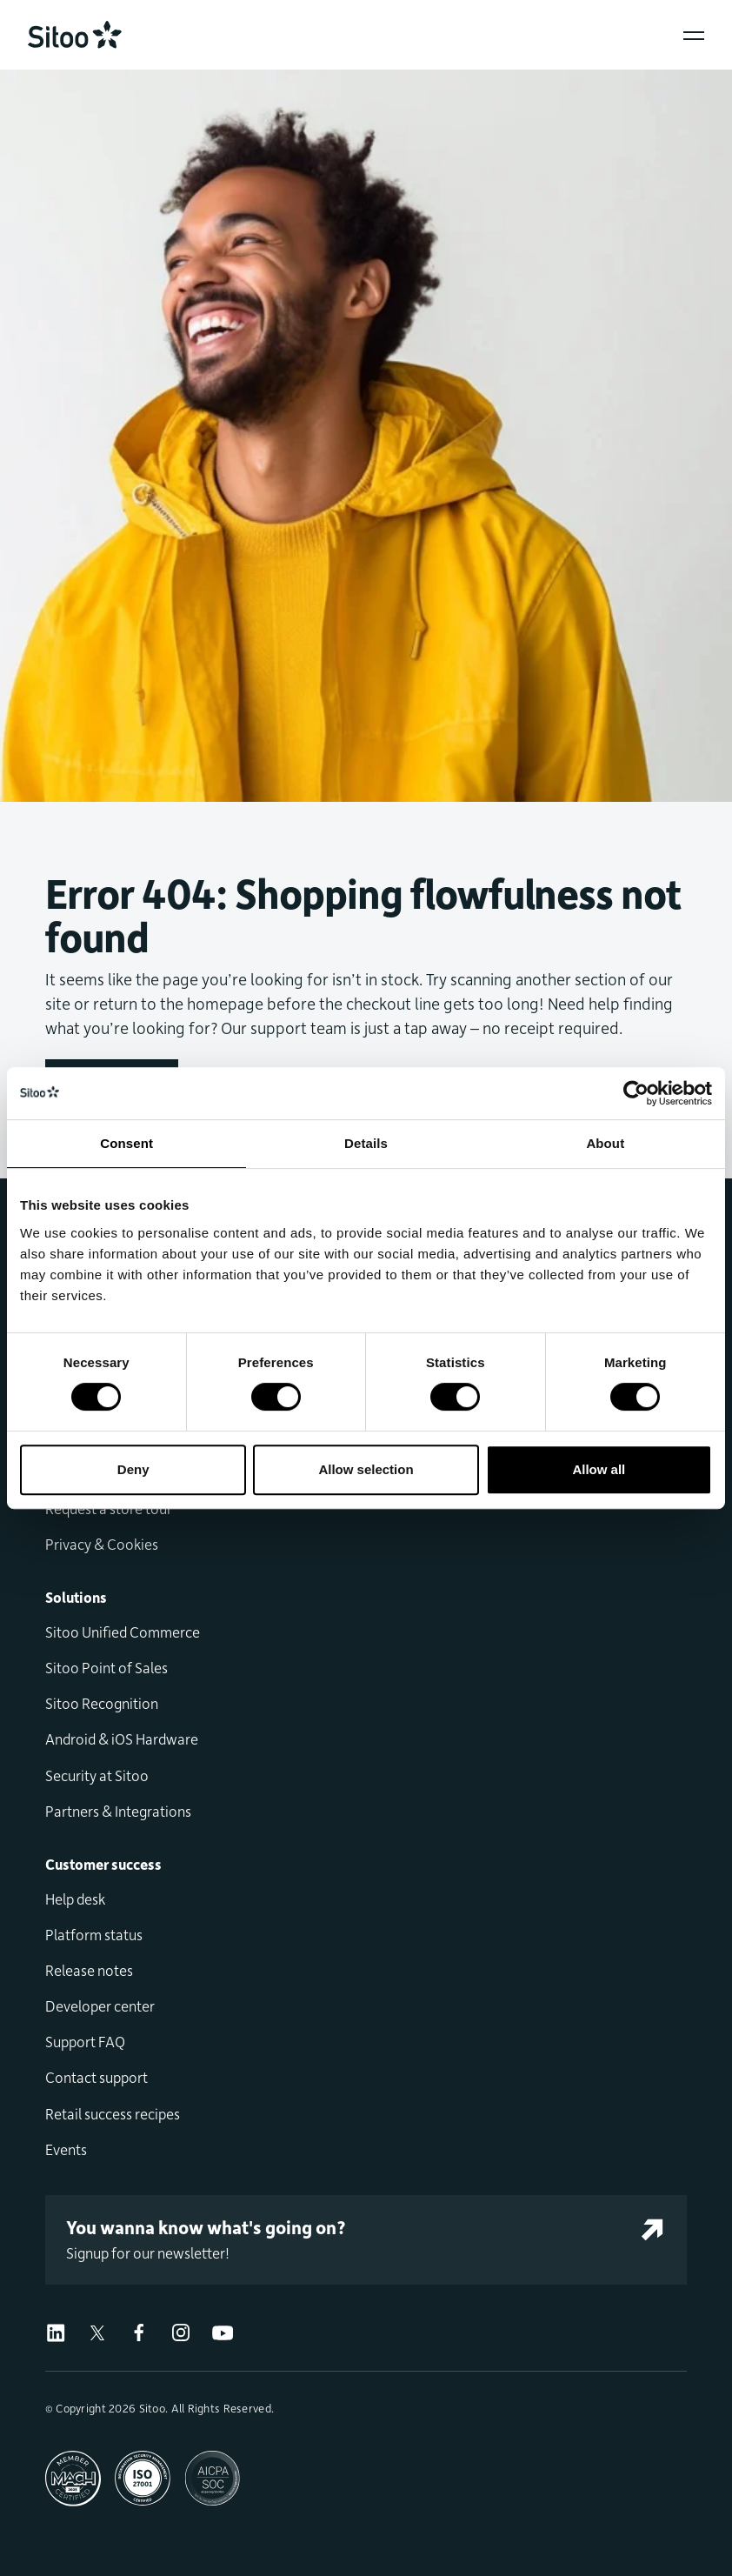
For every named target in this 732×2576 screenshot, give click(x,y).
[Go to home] (75, 35)
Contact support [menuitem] (96, 2076)
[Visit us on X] (97, 2329)
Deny (133, 1469)
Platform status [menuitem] (94, 1934)
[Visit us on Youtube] (222, 2329)
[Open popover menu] (693, 35)
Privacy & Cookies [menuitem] (101, 1543)
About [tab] (605, 1143)
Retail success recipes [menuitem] (112, 2113)
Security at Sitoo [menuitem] (97, 1775)
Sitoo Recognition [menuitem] (101, 1702)
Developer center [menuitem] (100, 2005)
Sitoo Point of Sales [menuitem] (106, 1667)
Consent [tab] (126, 1143)
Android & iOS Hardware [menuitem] (121, 1738)
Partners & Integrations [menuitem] (118, 1810)
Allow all (598, 1469)
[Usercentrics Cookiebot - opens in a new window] (636, 1093)
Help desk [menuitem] (75, 1898)
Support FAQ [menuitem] (85, 2041)
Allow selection (365, 1469)
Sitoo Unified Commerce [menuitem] (122, 1631)
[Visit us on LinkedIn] (55, 2329)
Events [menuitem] (66, 2149)
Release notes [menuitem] (89, 1969)
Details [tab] (366, 1143)
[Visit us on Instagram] (180, 2329)
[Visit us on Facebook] (139, 2329)
